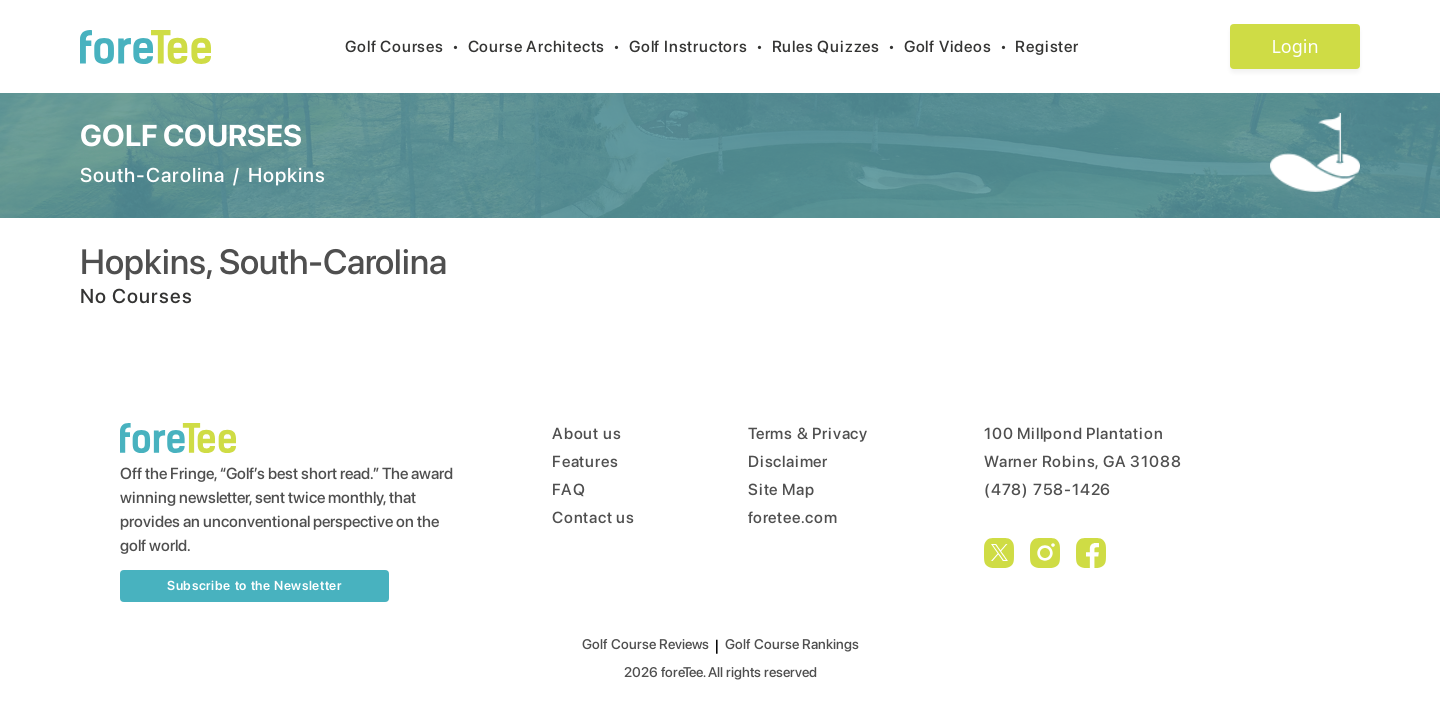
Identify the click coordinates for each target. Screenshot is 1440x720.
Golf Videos (960, 46)
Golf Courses (406, 46)
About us (586, 433)
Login (1294, 46)
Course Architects (548, 46)
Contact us (593, 517)
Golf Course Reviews (645, 644)
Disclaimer (788, 461)
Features (585, 461)
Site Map (781, 489)
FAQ (568, 489)
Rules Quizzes (838, 46)
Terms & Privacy (808, 433)
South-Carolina (152, 175)
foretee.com (793, 517)
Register (1054, 46)
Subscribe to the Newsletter (254, 585)
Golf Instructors (700, 46)
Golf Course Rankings (792, 644)
